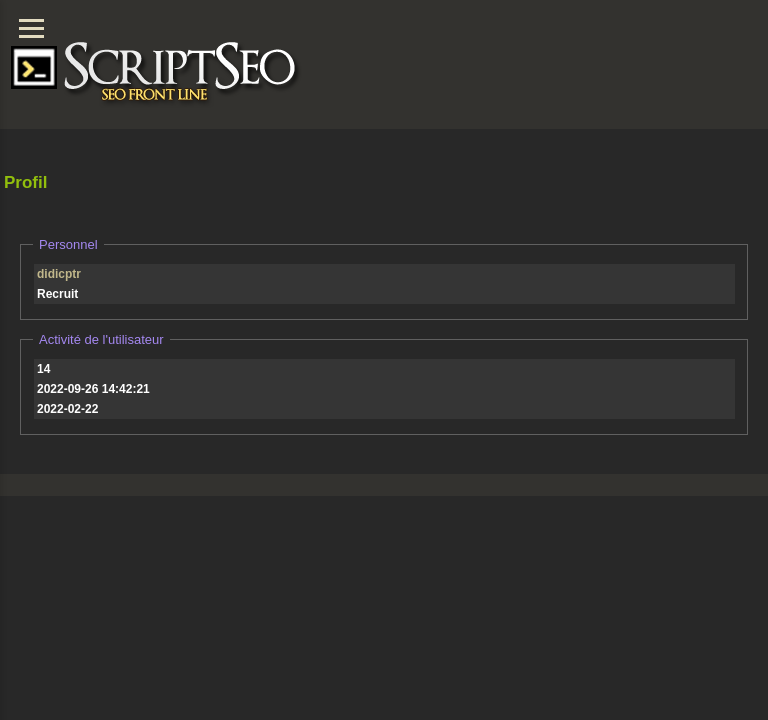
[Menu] (31, 28)
